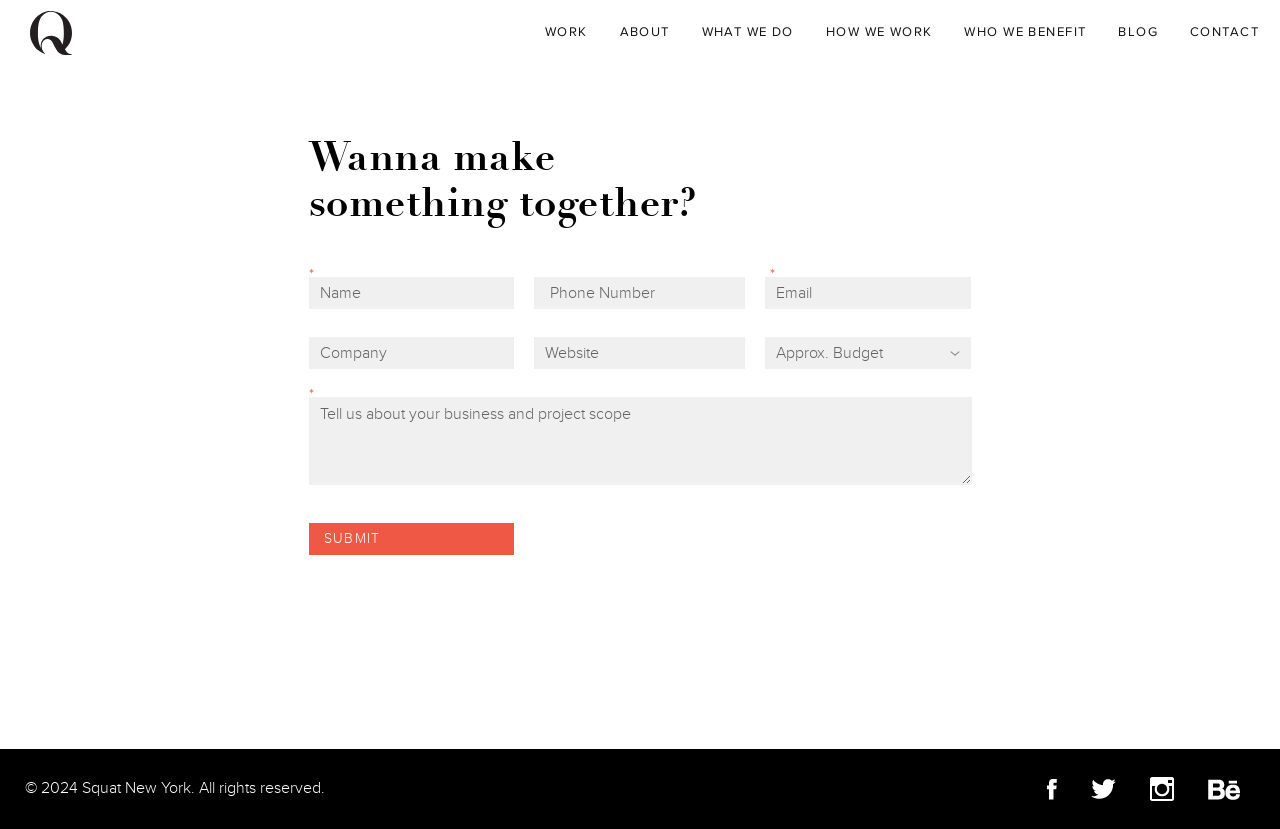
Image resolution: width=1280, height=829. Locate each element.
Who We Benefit (1025, 32)
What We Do (748, 32)
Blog (1138, 32)
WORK (566, 32)
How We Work (879, 32)
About (645, 32)
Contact (1224, 32)
